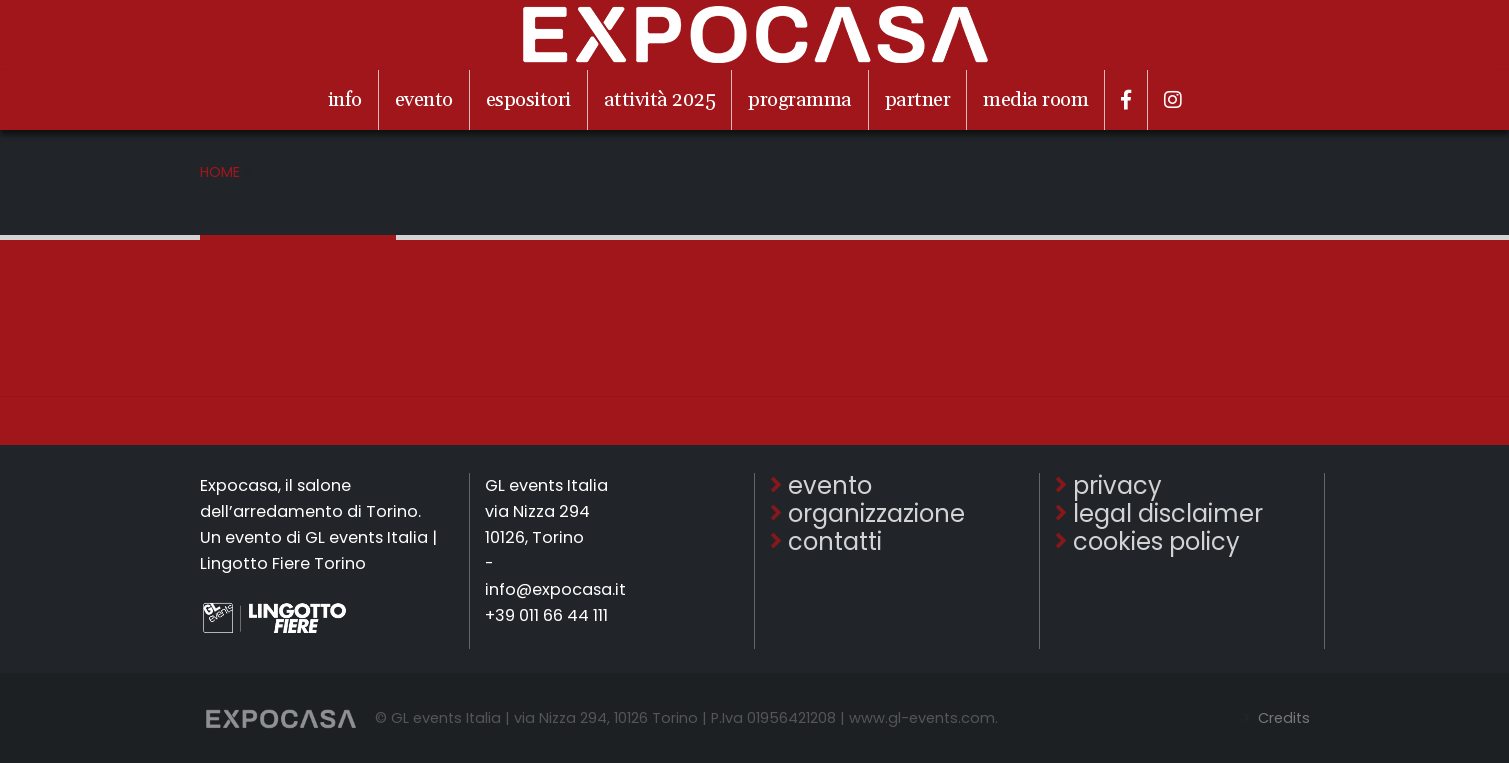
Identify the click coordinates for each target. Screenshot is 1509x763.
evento (424, 100)
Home (220, 172)
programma (800, 100)
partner (918, 100)
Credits (1282, 718)
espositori (528, 100)
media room (1035, 100)
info (345, 100)
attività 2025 (660, 100)
